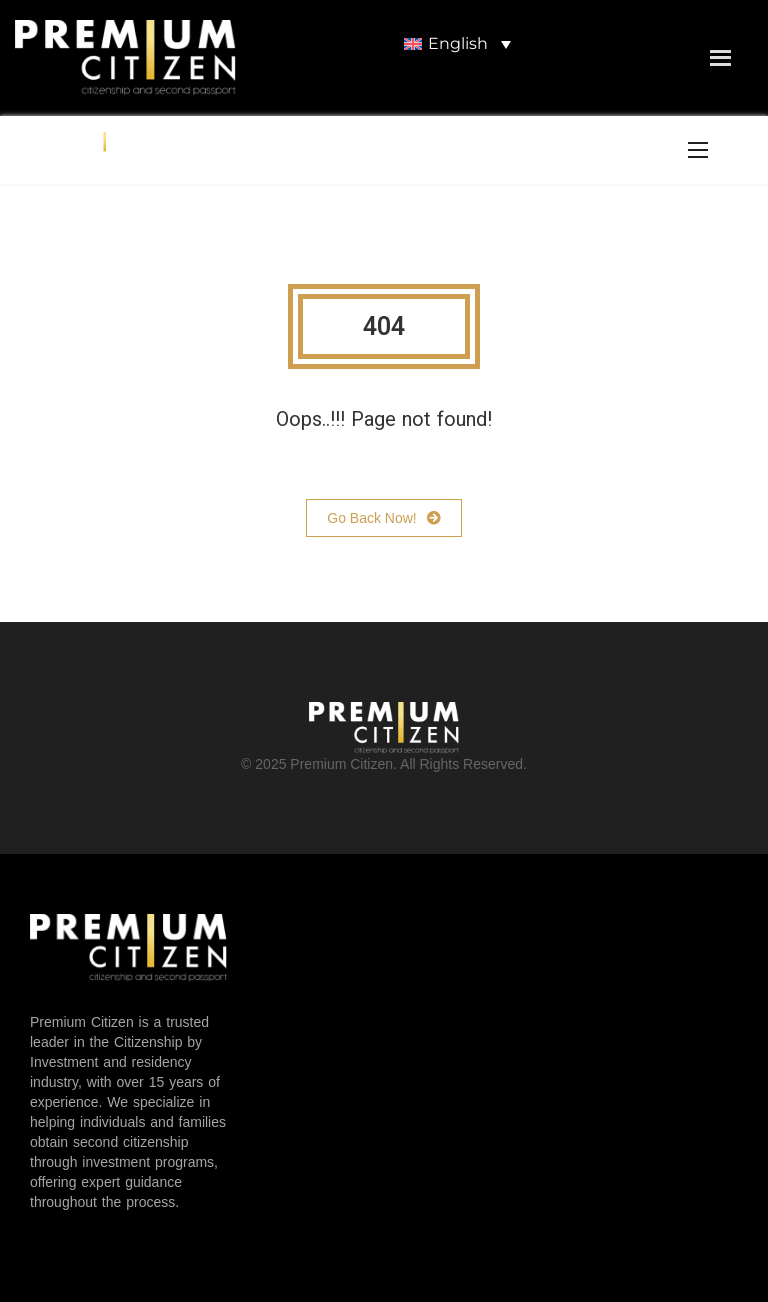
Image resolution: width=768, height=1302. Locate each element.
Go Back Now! (383, 518)
